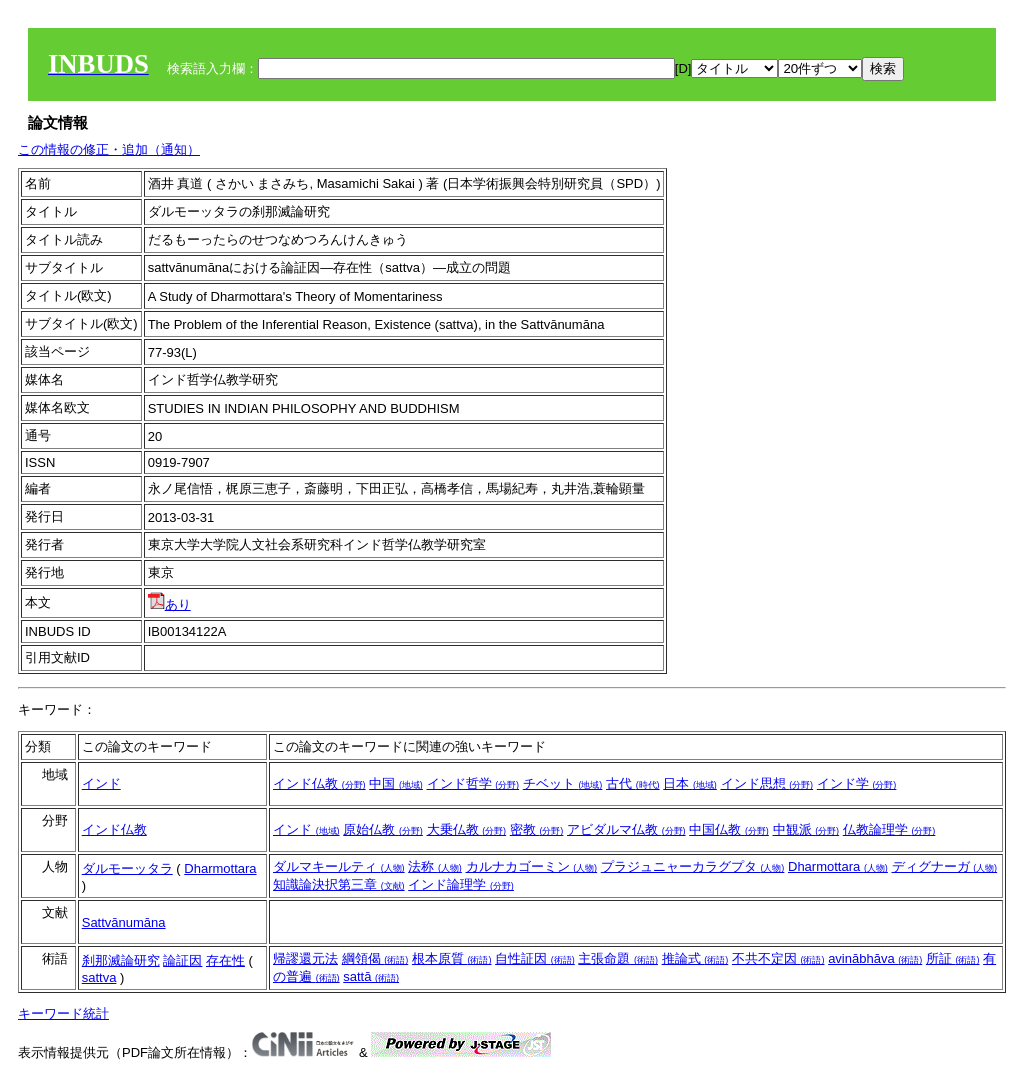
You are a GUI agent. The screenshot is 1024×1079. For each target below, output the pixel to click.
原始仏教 (383, 829)
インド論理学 (461, 884)
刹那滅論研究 (121, 960)
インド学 (857, 783)
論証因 (182, 960)
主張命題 (618, 958)
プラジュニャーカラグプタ (693, 866)
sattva (99, 977)
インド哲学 (473, 783)
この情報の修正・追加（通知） (109, 149)
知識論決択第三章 (339, 884)
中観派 (806, 829)
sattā (371, 976)
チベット (563, 783)
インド (101, 783)
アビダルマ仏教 (626, 829)
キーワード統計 (63, 1013)
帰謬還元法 (305, 958)
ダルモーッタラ (127, 868)
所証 (953, 958)
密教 (537, 829)
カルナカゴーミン (532, 866)
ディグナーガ (945, 866)
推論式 (695, 958)
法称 (435, 866)
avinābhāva (875, 958)
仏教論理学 (889, 829)
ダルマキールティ (339, 866)
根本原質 (452, 958)
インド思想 (767, 783)
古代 (633, 783)
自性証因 (535, 958)
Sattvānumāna (124, 922)
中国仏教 (729, 829)
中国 (396, 783)
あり (169, 604)
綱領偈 (375, 958)
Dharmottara (220, 868)
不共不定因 (778, 958)
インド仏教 (319, 783)
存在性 (225, 960)
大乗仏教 (467, 829)
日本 (690, 783)
